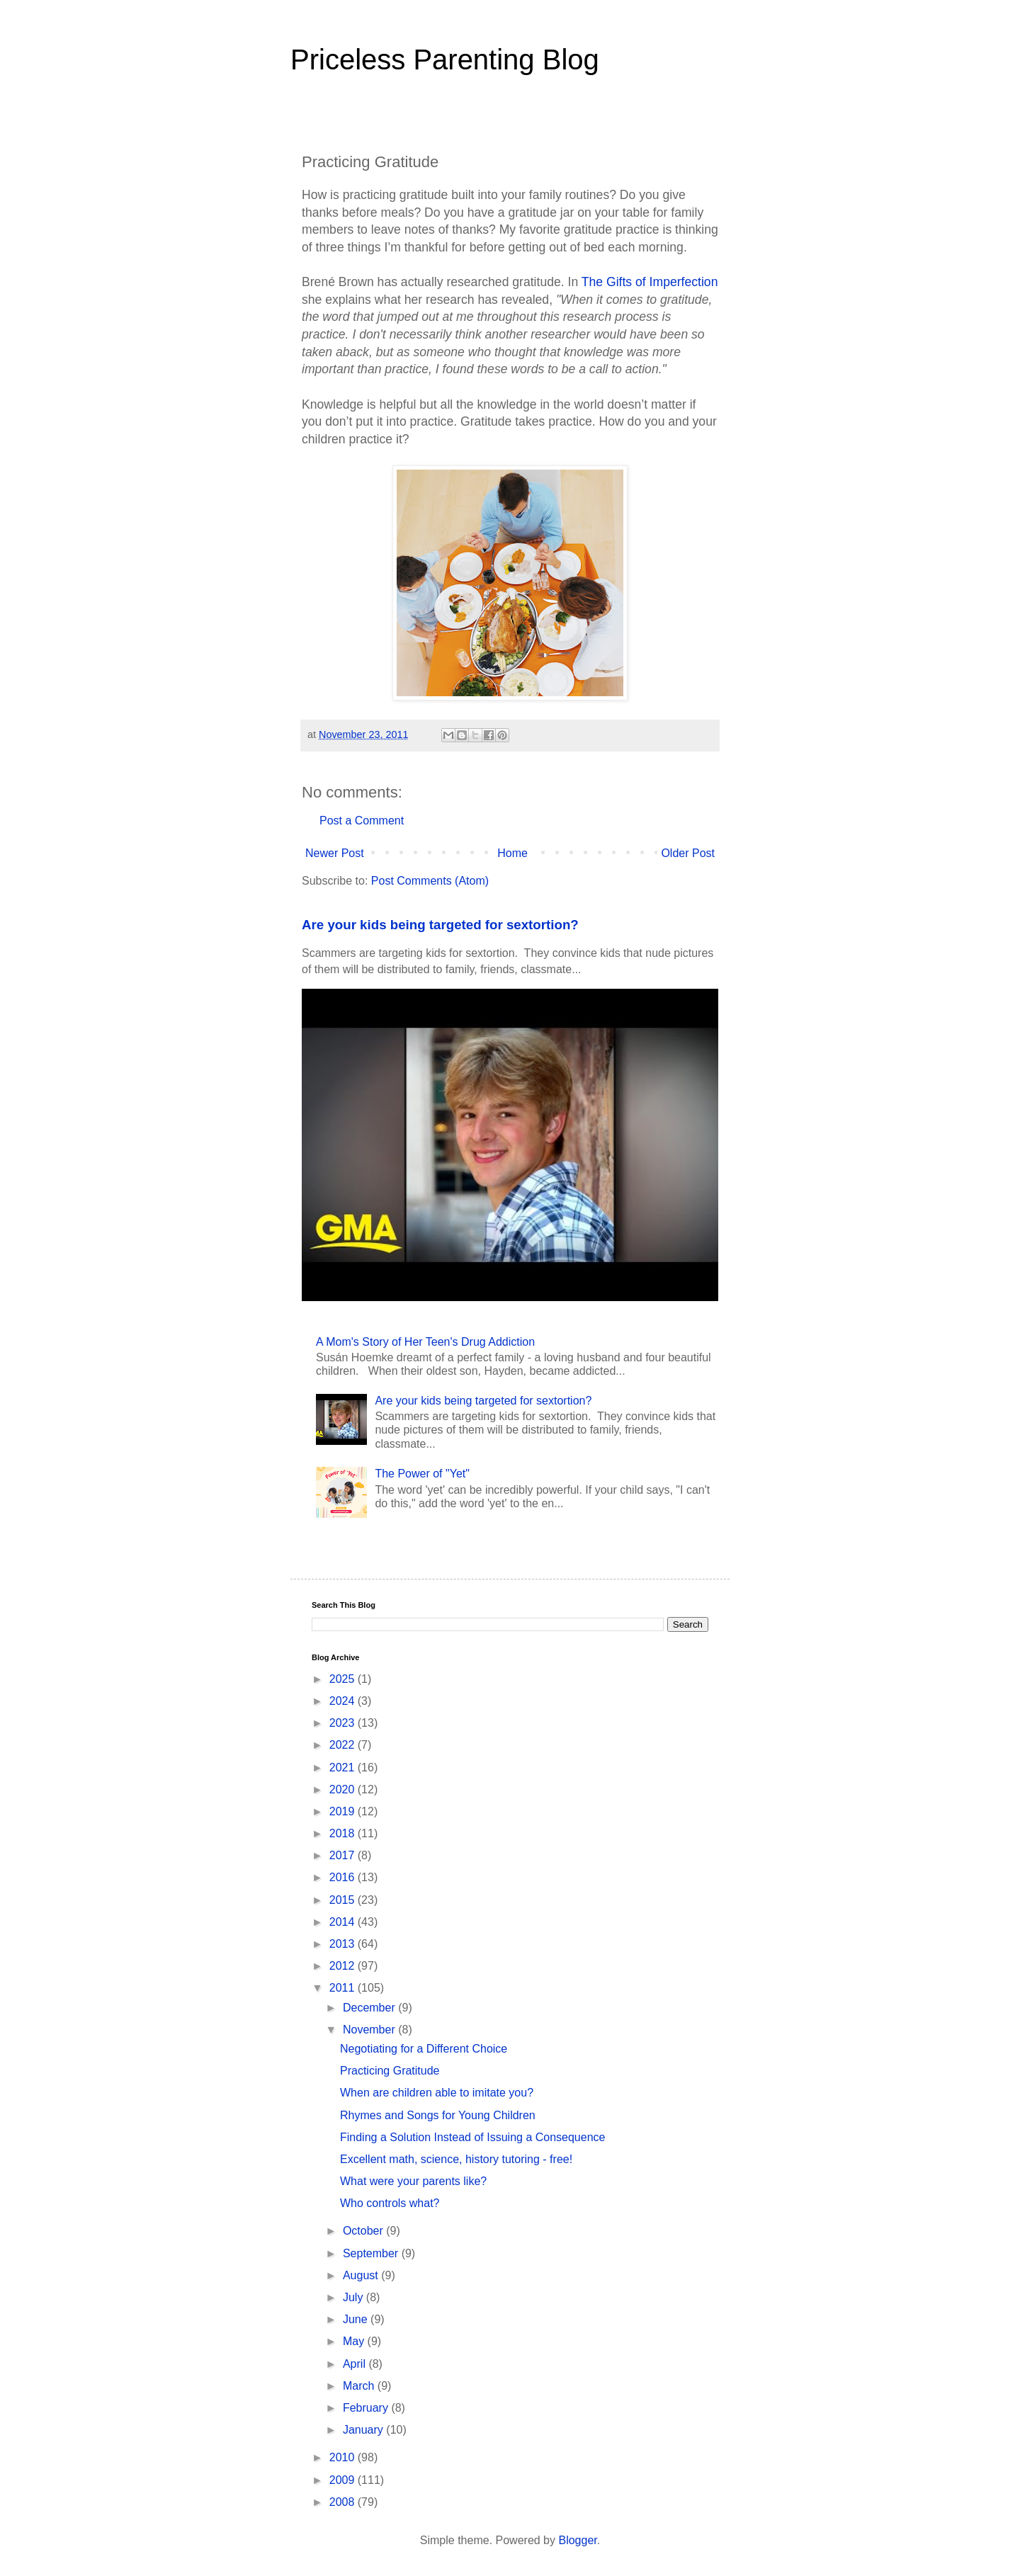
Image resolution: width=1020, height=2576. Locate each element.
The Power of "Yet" (422, 1474)
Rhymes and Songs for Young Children (438, 2115)
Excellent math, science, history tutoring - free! (456, 2159)
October (364, 2231)
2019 (343, 1811)
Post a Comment (361, 821)
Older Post (688, 853)
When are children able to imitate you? (436, 2093)
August (362, 2275)
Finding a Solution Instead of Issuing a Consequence (472, 2137)
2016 (343, 1877)
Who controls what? (390, 2203)
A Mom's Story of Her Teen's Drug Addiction (425, 1342)
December (370, 2008)
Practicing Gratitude (390, 2071)
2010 (343, 2457)
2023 (343, 1723)
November (370, 2030)
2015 (343, 1900)
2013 (343, 1944)
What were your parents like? (413, 2181)
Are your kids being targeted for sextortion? (440, 924)
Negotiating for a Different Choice (423, 2049)
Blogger (577, 2540)
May (355, 2341)
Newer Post (334, 853)
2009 (343, 2480)
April (355, 2364)
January (364, 2430)
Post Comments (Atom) (430, 881)
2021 (343, 1767)
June (356, 2319)
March (360, 2386)
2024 (343, 1701)
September (372, 2253)
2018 (343, 1833)
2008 (343, 2502)
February (367, 2408)
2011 (343, 1988)
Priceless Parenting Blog (444, 59)
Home (512, 853)
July (354, 2297)
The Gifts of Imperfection (650, 282)
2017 (343, 1855)
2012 (343, 1966)
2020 (343, 1789)
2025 (343, 1679)
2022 (343, 1745)
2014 (343, 1922)
